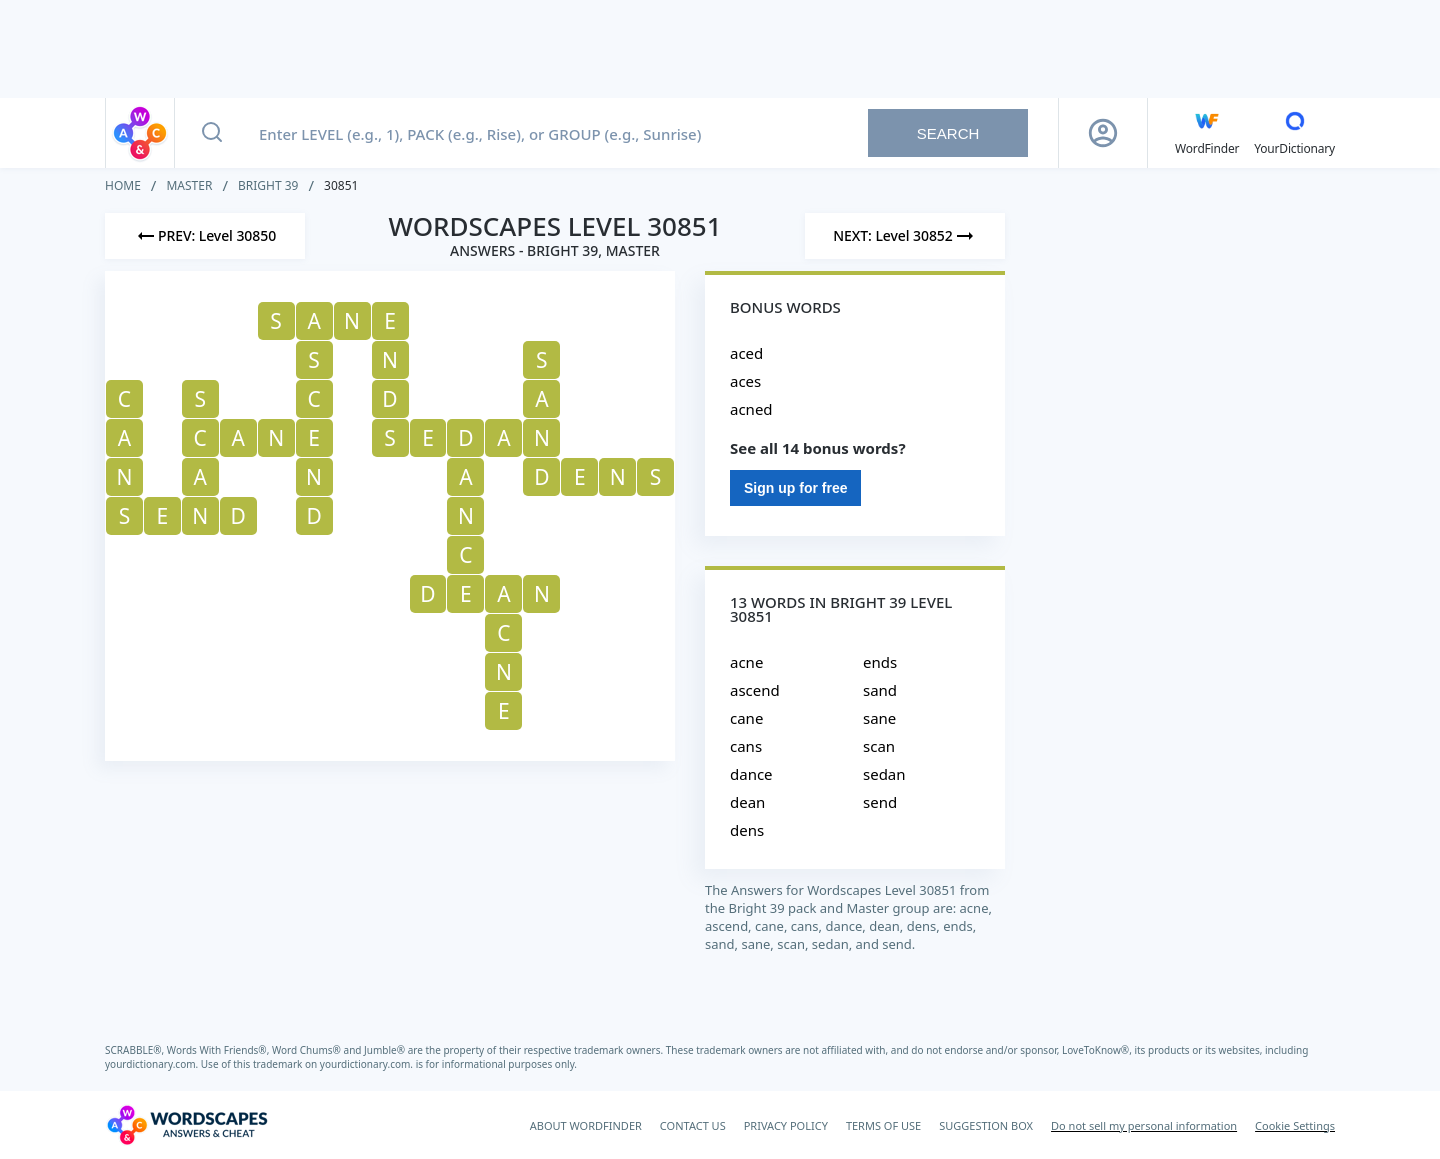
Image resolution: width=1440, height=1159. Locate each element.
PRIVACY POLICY (786, 1125)
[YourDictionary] (1294, 133)
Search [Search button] (948, 133)
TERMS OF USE (883, 1125)
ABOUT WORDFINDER (586, 1125)
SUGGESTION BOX (986, 1125)
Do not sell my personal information (1144, 1125)
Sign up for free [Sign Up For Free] (795, 488)
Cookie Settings (1295, 1125)
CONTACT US (693, 1125)
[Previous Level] (205, 236)
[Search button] (212, 133)
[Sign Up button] (1103, 133)
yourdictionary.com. (153, 1064)
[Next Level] (905, 236)
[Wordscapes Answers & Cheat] (187, 1125)
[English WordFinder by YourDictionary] (1207, 133)
